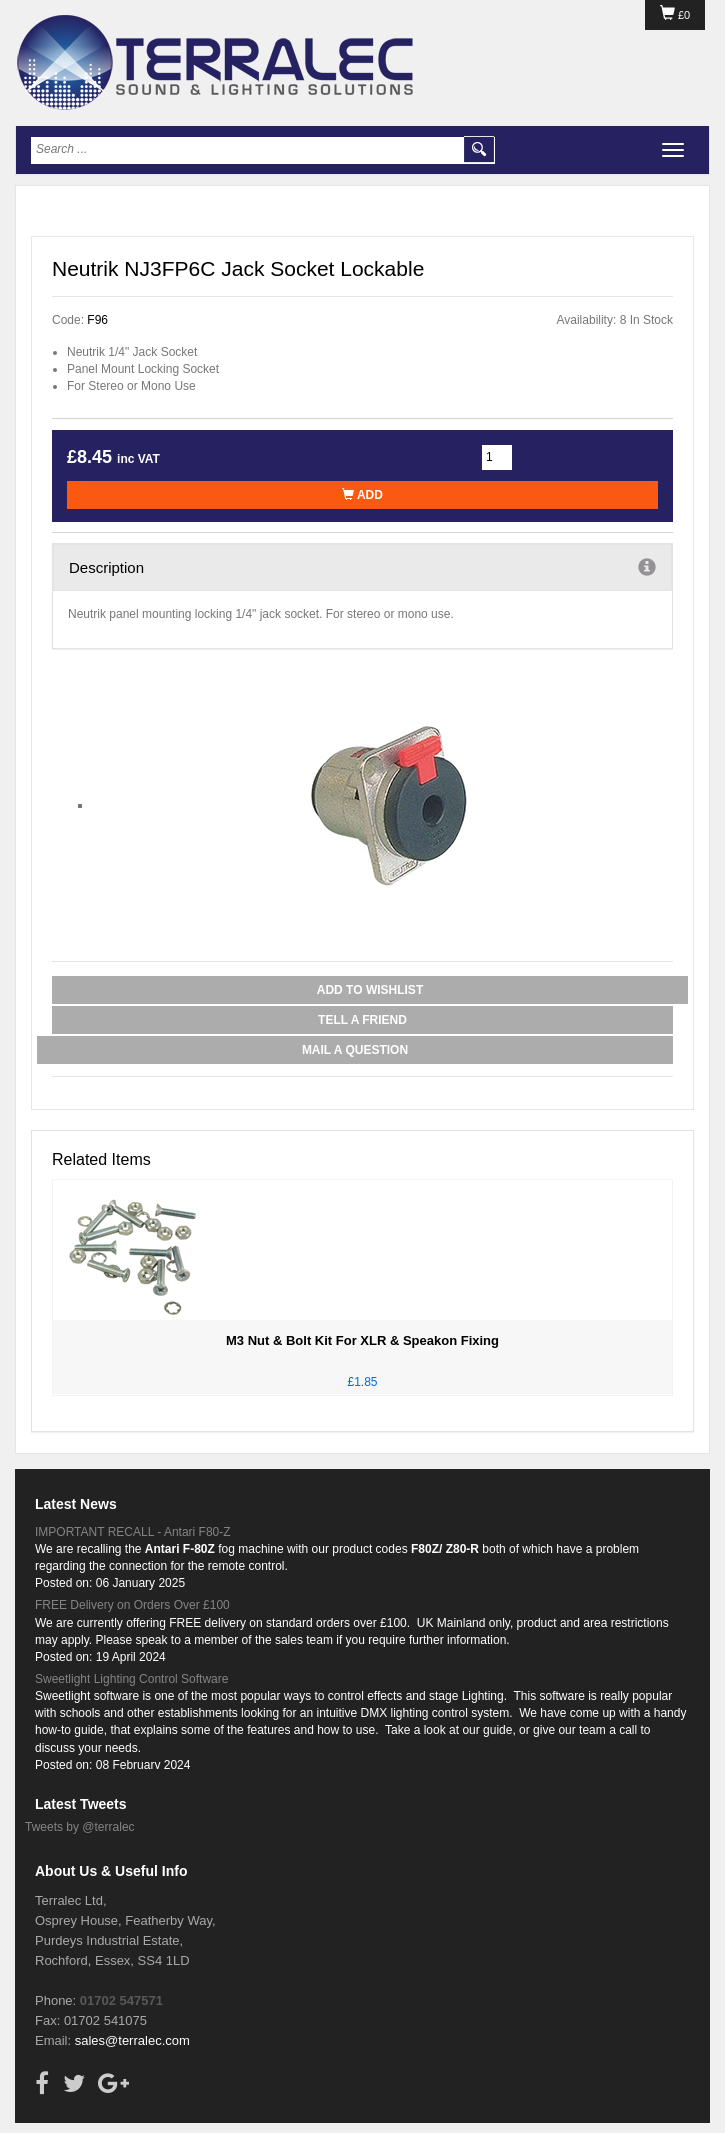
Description (362, 567)
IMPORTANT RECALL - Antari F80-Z (133, 1532)
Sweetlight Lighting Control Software (131, 1679)
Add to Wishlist (370, 990)
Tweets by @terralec (80, 1827)
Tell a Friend (362, 1020)
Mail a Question (355, 1050)
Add (362, 495)
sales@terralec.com (132, 2040)
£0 (675, 15)
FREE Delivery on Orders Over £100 (132, 1605)
